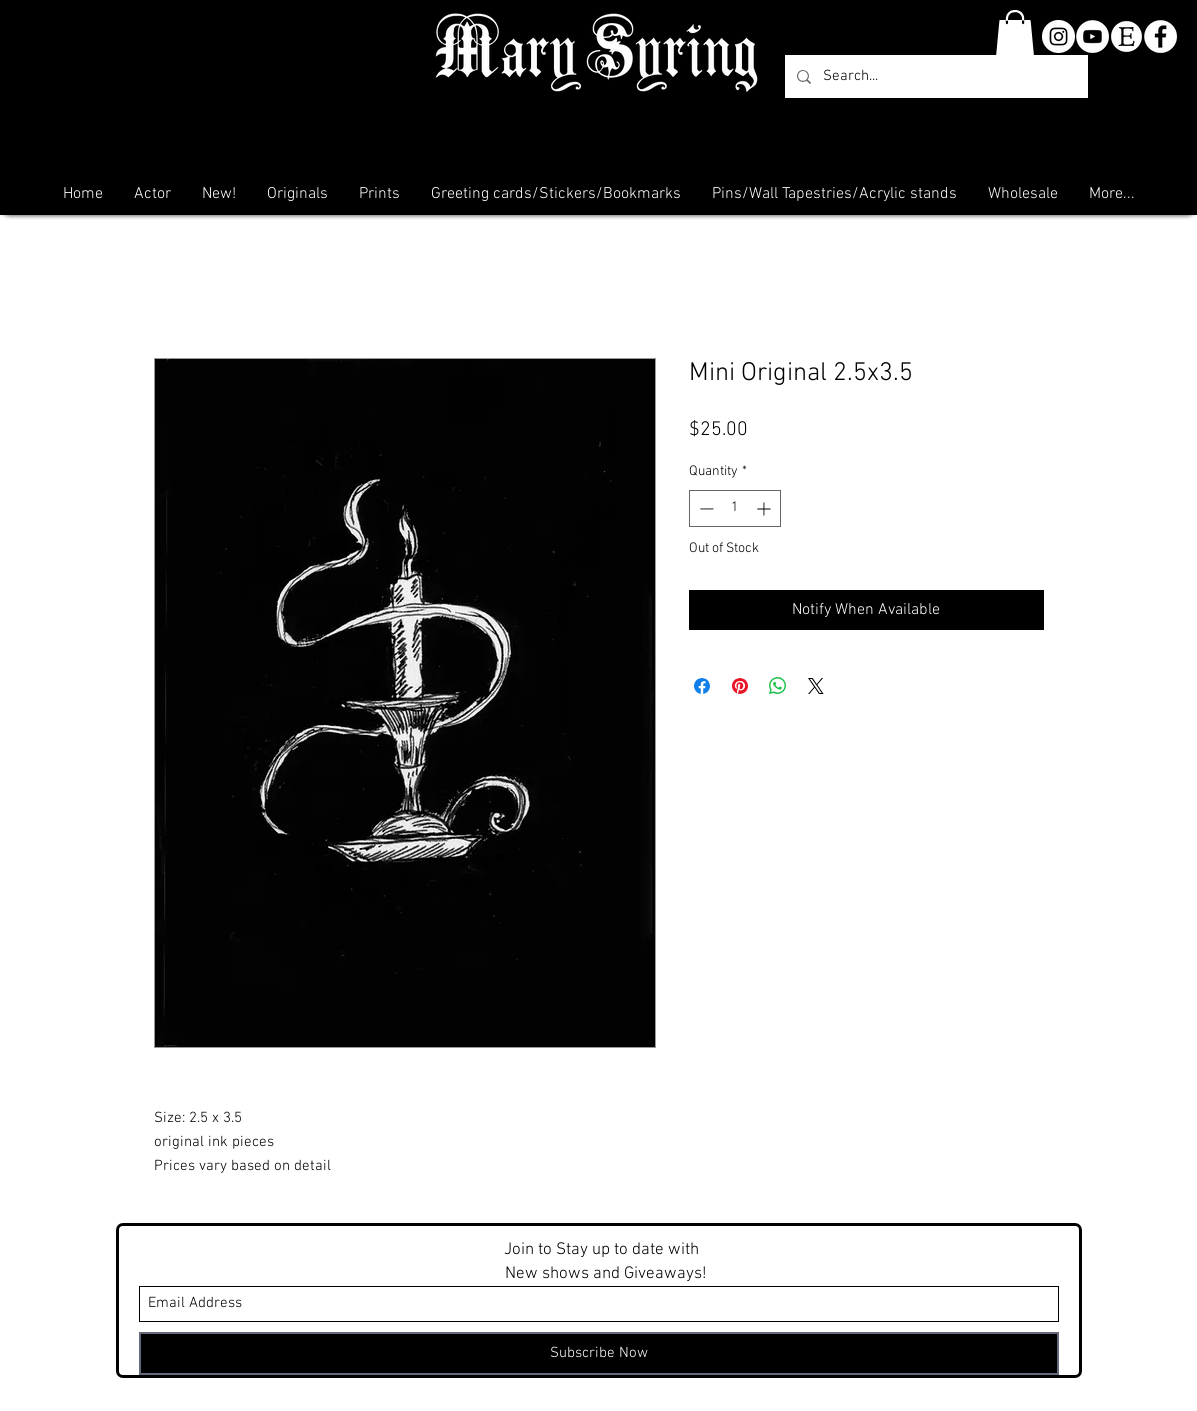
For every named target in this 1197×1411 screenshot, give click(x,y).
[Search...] (934, 76)
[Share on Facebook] (702, 686)
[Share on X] (816, 686)
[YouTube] (1092, 36)
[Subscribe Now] (599, 1353)
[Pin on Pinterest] (740, 686)
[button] (1015, 34)
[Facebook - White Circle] (1160, 36)
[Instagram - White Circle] (1058, 36)
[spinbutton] (735, 508)
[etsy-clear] (1126, 36)
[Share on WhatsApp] (778, 686)
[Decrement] (704, 508)
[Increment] (765, 508)
